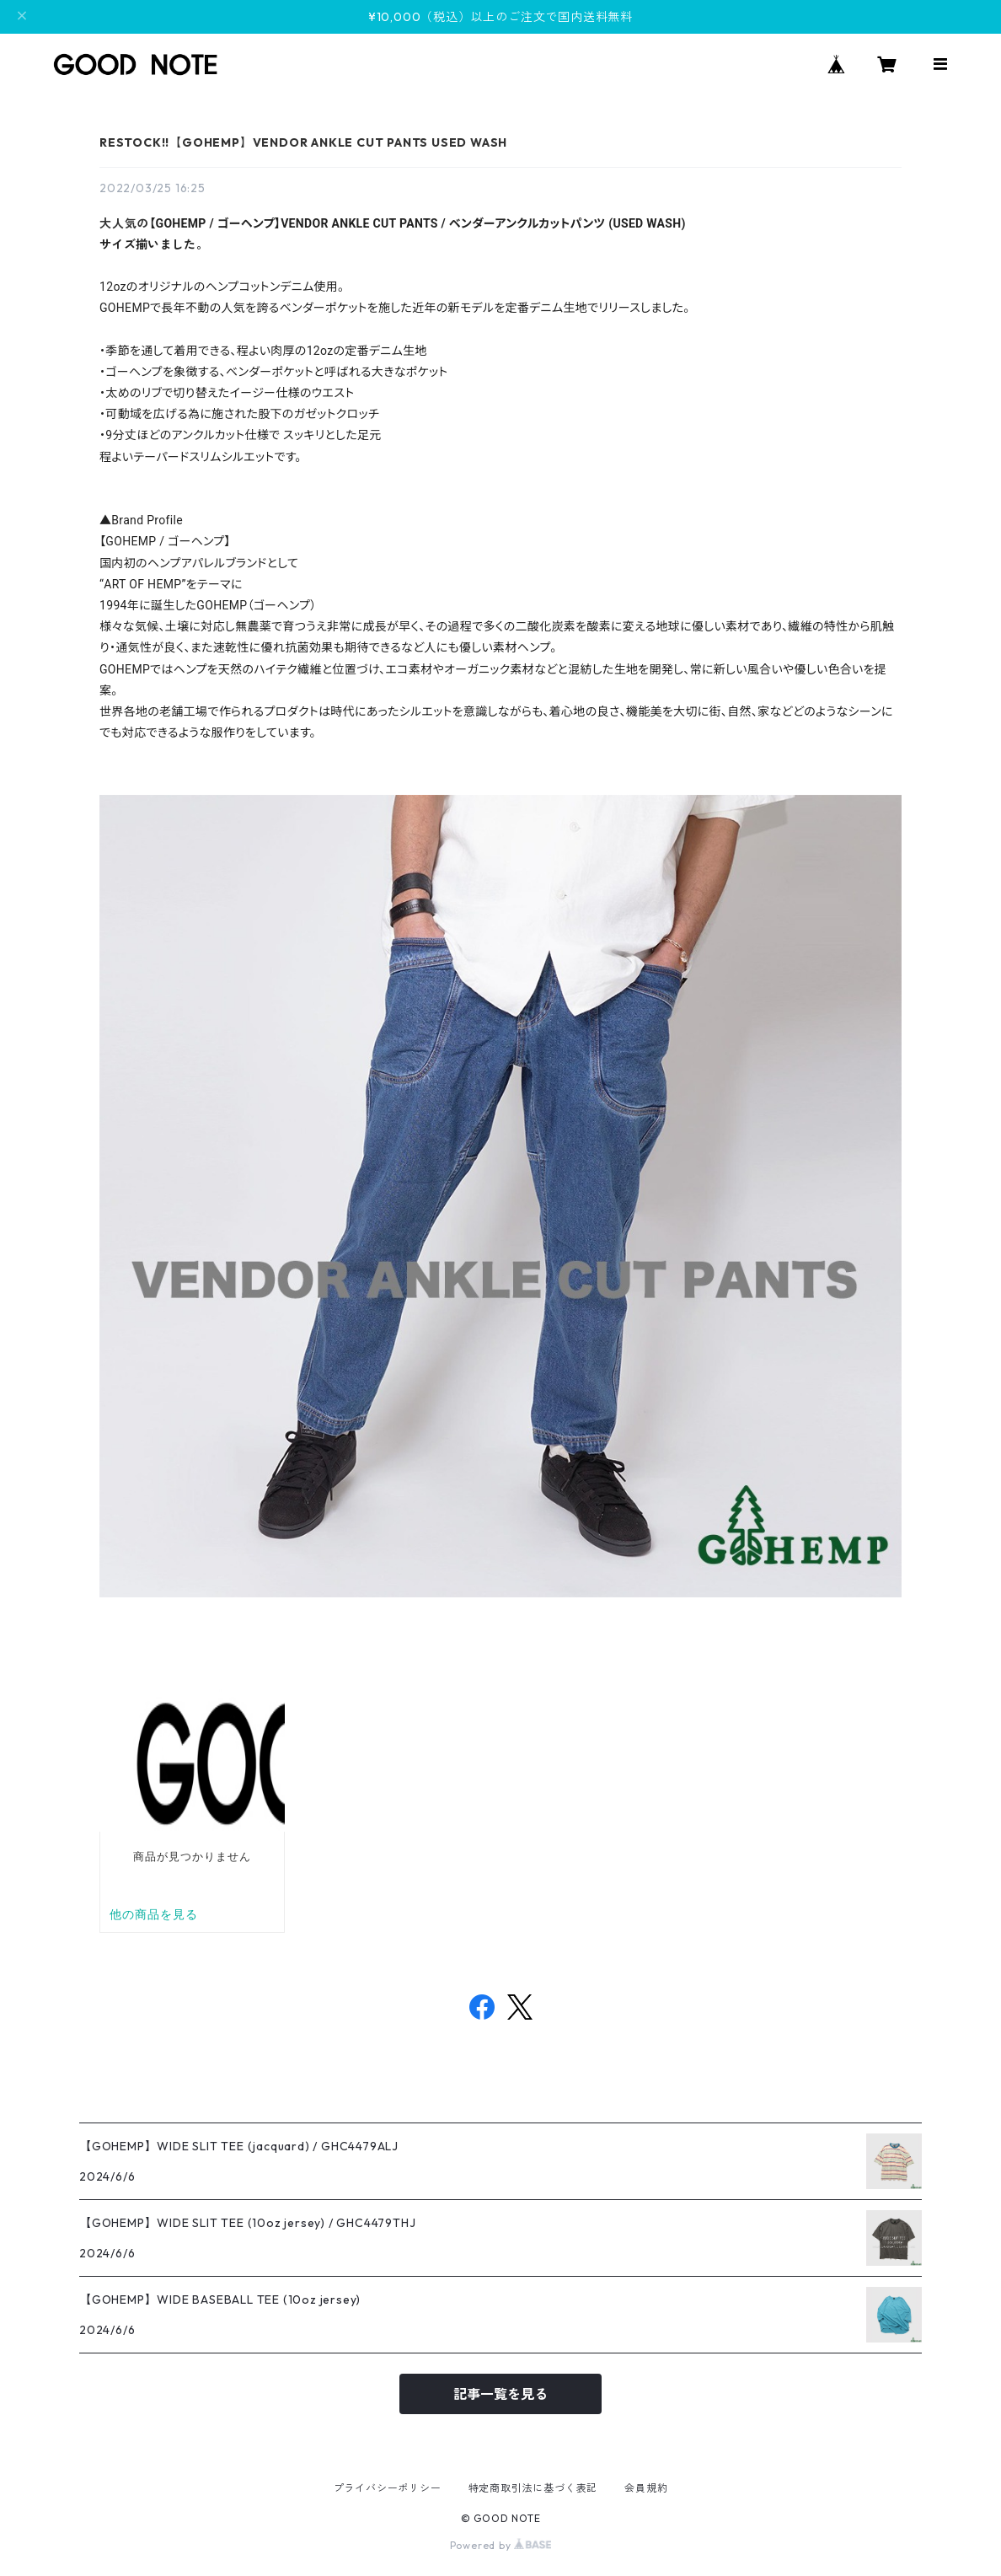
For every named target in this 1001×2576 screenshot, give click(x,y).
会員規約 (645, 2488)
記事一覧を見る (500, 2393)
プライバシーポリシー (388, 2488)
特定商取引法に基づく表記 (533, 2488)
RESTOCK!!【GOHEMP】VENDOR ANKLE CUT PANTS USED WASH (303, 142)
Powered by (501, 2545)
